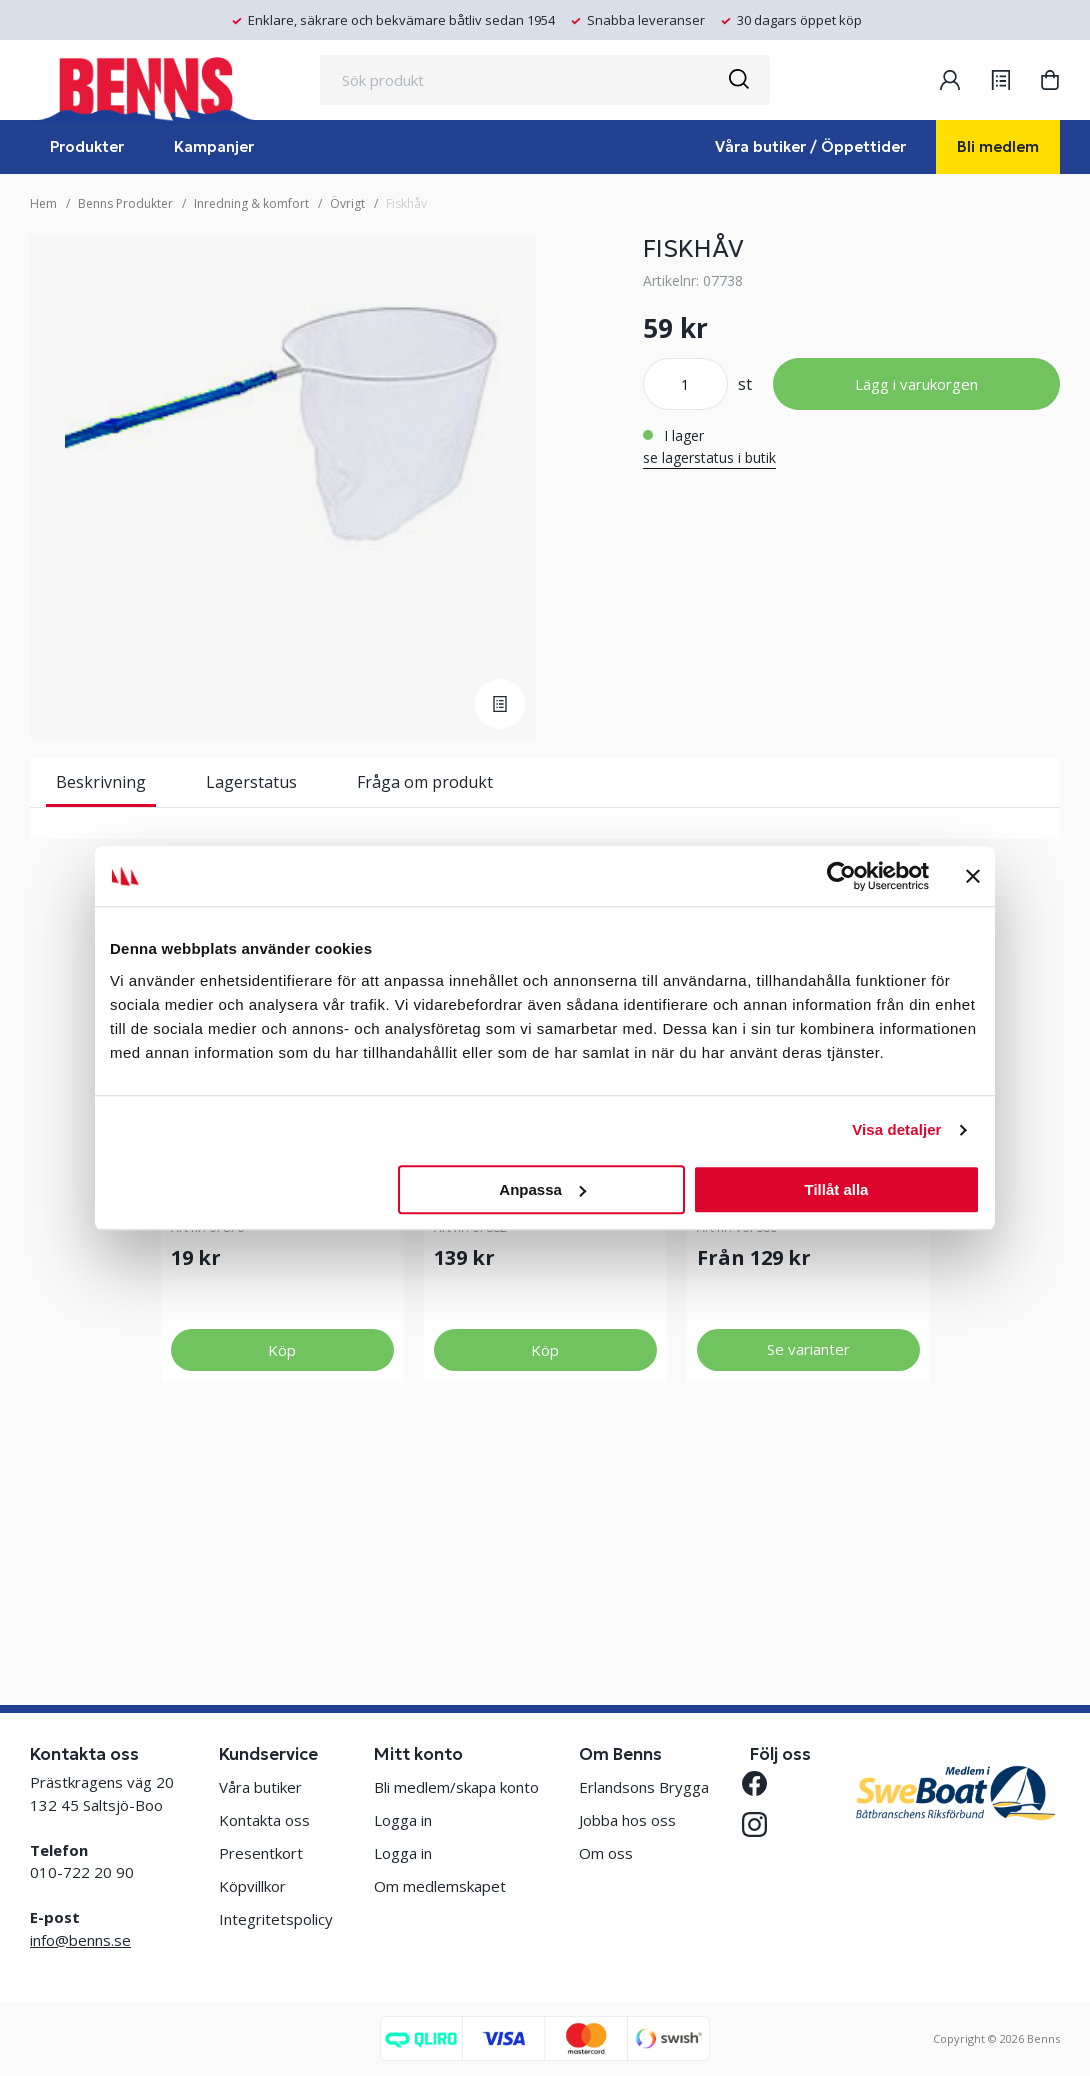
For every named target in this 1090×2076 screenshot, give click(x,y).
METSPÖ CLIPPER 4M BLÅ (530, 1401)
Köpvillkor (252, 1886)
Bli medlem (998, 146)
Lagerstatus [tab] (251, 782)
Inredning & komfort (251, 203)
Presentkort (261, 1853)
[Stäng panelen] (973, 876)
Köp (282, 1562)
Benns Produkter (125, 203)
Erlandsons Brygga (644, 1787)
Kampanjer (214, 146)
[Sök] (738, 80)
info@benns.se (80, 1940)
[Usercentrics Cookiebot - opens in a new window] (841, 876)
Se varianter (808, 1561)
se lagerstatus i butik (709, 457)
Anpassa (542, 1189)
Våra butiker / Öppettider (810, 146)
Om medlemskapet (440, 1886)
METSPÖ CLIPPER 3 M (779, 1401)
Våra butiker (260, 1787)
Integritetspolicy (276, 1919)
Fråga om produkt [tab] (425, 782)
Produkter (87, 146)
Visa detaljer (896, 1129)
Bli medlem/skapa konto (456, 1787)
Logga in (403, 1820)
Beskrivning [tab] (101, 782)
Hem (43, 203)
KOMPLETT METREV (245, 1401)
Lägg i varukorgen (916, 384)
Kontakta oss (264, 1820)
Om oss (606, 1853)
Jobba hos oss (627, 1820)
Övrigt (347, 203)
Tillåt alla (836, 1189)
